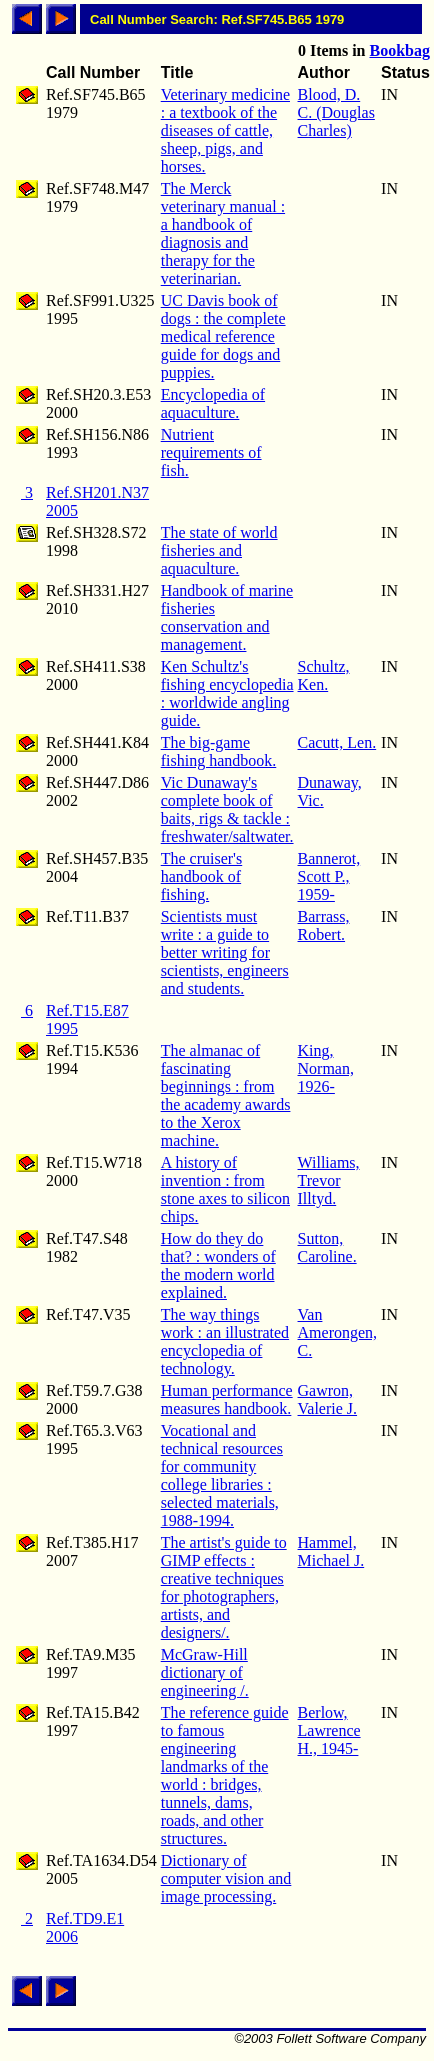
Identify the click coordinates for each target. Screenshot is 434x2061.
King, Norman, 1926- (326, 1068)
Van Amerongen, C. (338, 1332)
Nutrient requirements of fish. (211, 452)
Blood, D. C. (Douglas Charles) (336, 112)
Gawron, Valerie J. (328, 1399)
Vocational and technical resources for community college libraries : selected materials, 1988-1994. (222, 1475)
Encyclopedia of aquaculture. (213, 403)
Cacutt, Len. (337, 742)
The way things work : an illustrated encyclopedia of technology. (225, 1341)
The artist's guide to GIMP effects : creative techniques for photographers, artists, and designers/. (224, 1587)
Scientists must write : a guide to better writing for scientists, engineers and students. (225, 952)
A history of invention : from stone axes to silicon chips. (225, 1189)
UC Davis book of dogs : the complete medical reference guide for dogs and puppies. (223, 336)
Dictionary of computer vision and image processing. (226, 1878)
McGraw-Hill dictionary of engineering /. (205, 1672)
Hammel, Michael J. (331, 1551)
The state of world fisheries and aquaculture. (219, 550)
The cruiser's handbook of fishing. (202, 876)
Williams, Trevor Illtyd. (329, 1180)
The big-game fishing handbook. (219, 751)
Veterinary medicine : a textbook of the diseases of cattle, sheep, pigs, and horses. (225, 130)
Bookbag (400, 50)
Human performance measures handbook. (227, 1399)
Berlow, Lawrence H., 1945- (329, 1730)
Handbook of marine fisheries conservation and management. (227, 617)
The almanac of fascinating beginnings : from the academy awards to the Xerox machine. (226, 1095)
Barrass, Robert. (324, 925)
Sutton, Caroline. (327, 1247)
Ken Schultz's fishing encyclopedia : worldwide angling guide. (227, 693)
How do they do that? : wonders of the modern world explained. (218, 1265)
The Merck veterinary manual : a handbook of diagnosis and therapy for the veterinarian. (223, 233)
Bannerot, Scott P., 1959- (329, 876)
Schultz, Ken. (324, 675)
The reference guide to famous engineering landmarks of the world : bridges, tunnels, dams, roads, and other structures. (225, 1775)
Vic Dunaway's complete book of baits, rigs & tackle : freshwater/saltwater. (227, 809)
